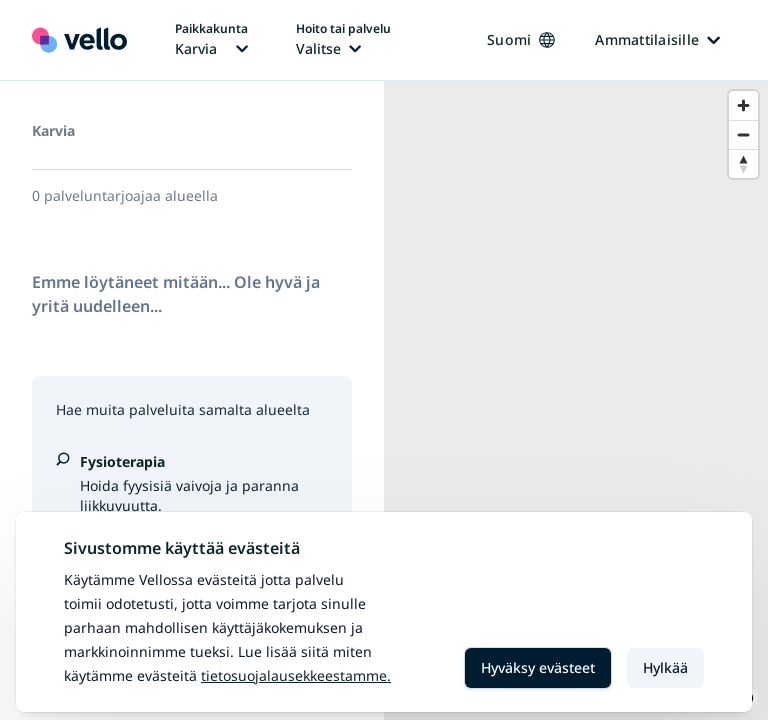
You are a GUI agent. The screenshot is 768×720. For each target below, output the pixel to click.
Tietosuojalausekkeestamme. (296, 675)
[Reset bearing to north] (743, 163)
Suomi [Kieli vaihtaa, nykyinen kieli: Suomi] (521, 39)
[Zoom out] (743, 134)
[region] (576, 400)
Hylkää (665, 667)
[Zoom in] (743, 105)
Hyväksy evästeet (538, 667)
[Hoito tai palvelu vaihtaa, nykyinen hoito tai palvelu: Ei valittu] (343, 40)
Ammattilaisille (657, 39)
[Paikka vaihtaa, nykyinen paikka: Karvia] (211, 40)
